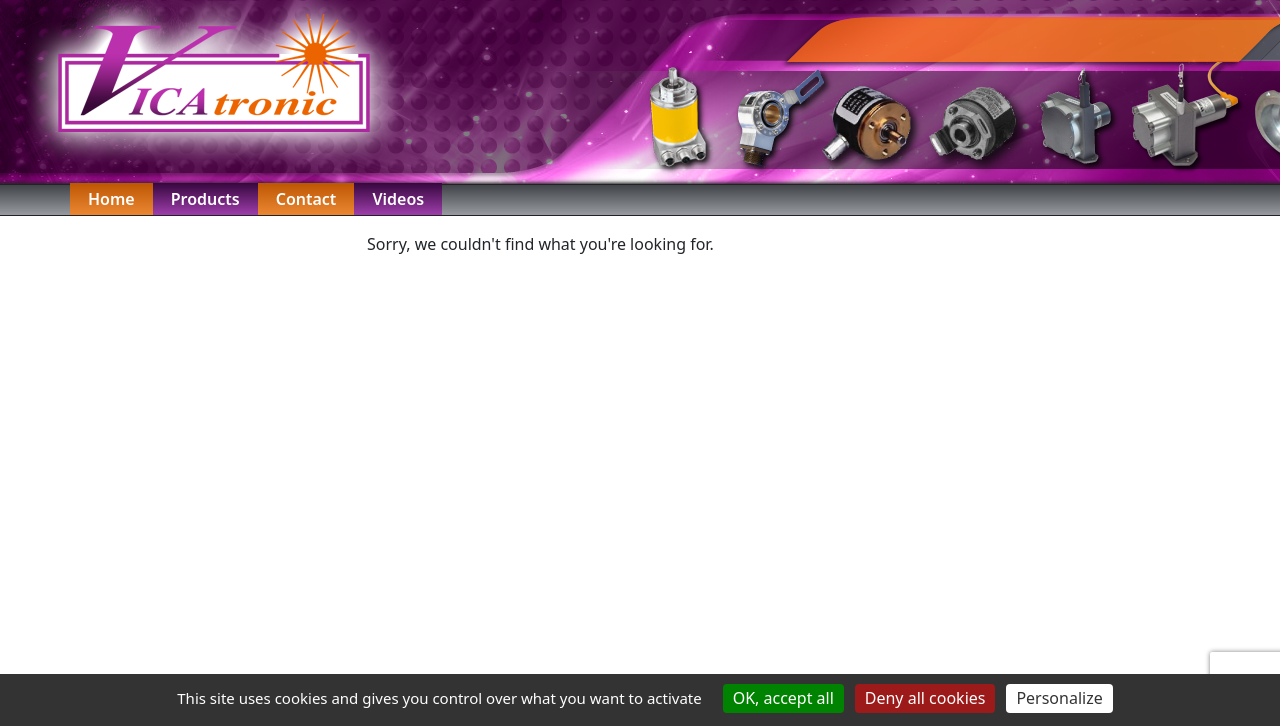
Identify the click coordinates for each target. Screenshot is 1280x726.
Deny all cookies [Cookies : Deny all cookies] (925, 698)
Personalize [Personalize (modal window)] (1059, 698)
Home (111, 199)
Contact (306, 199)
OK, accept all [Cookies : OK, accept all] (783, 698)
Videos (398, 199)
